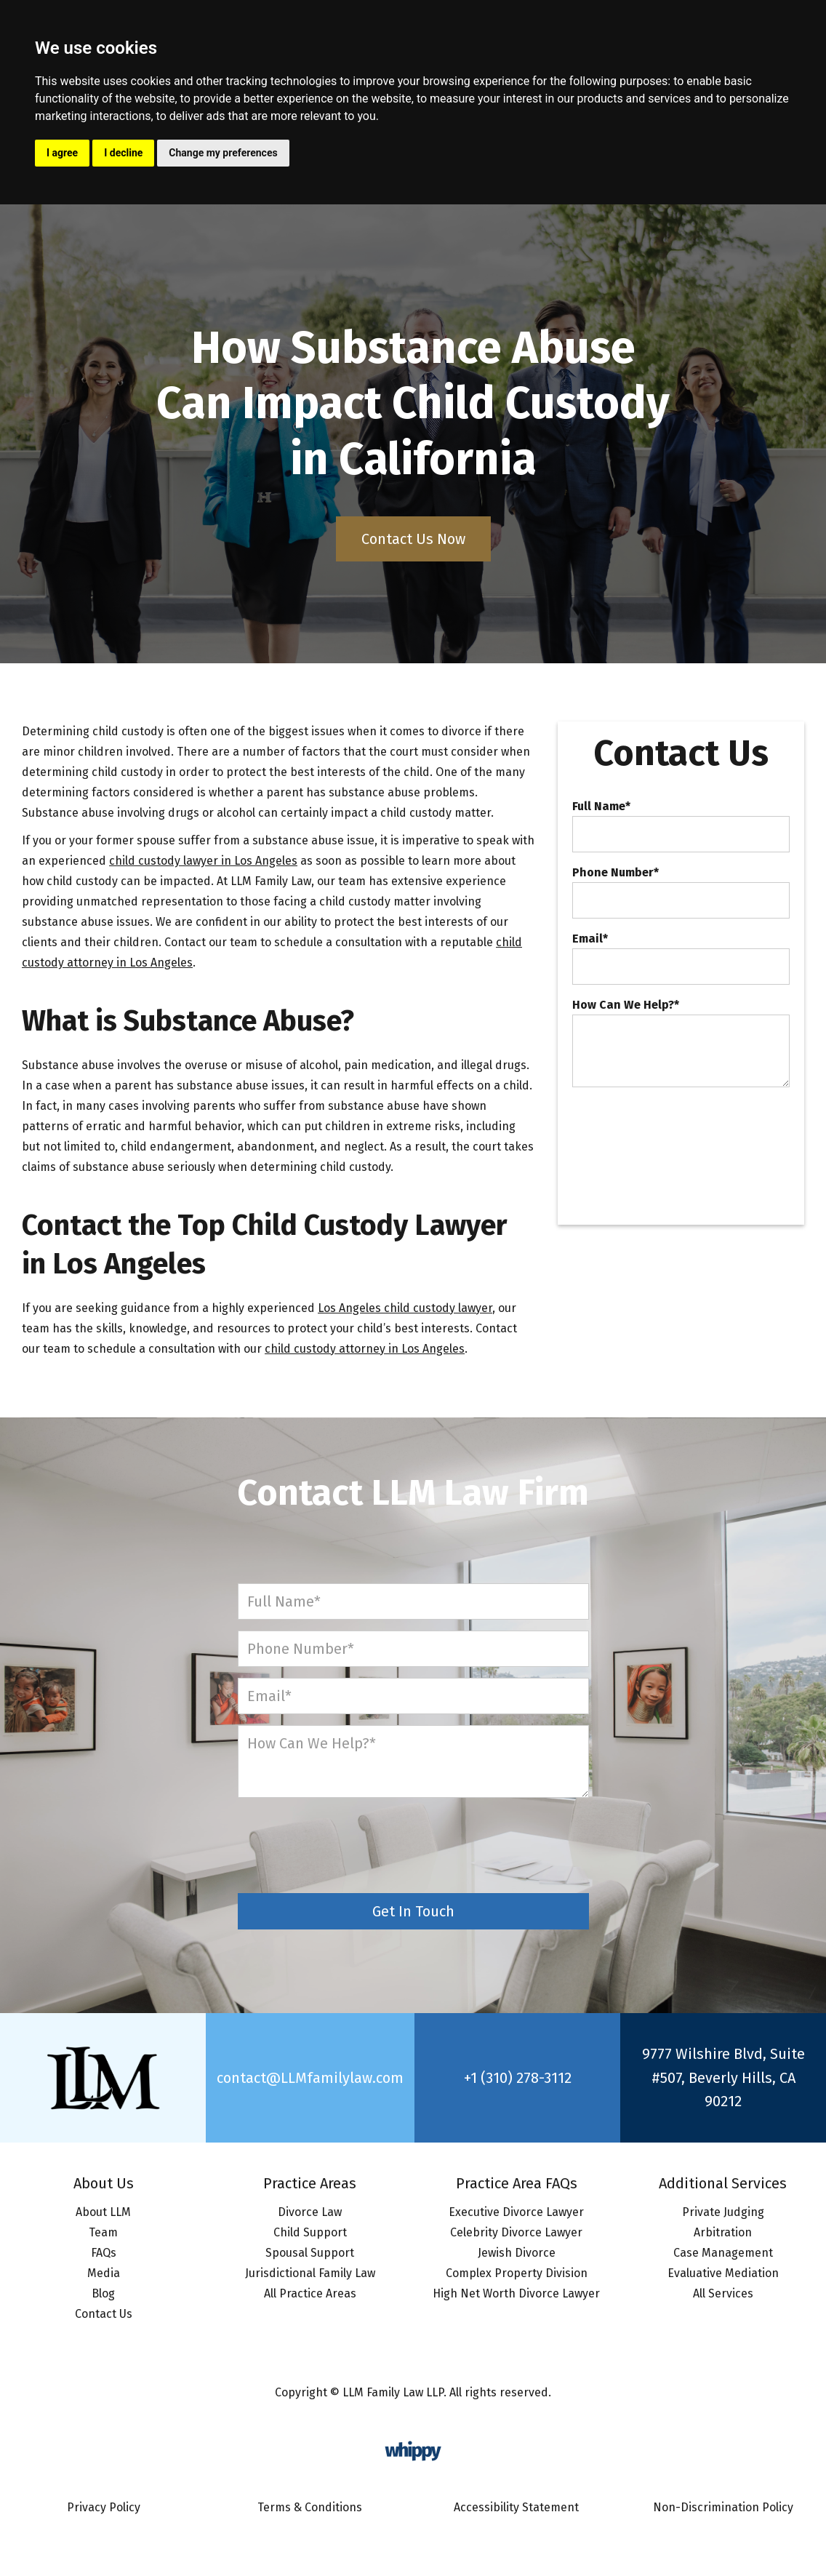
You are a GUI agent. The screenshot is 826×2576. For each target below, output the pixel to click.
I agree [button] (62, 153)
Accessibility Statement (516, 2507)
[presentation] (682, 1130)
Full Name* (601, 806)
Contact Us (103, 2314)
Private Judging (723, 2212)
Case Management (723, 2253)
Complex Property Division (517, 2273)
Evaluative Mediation (723, 2273)
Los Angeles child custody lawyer (405, 1308)
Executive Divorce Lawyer (516, 2212)
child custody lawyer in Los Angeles (203, 861)
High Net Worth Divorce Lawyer (516, 2293)
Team (103, 2232)
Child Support (310, 2232)
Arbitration (723, 2232)
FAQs (103, 2253)
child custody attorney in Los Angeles (365, 1349)
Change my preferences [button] (223, 153)
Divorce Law (310, 2212)
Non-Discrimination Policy (723, 2507)
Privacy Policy (103, 2507)
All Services (723, 2293)
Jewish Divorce (517, 2253)
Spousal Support (309, 2253)
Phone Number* (615, 873)
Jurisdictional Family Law (310, 2273)
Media (103, 2273)
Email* (590, 939)
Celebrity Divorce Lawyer (516, 2232)
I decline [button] (123, 153)
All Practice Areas (310, 2293)
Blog (103, 2293)
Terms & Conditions (309, 2507)
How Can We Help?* (625, 1005)
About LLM (103, 2212)
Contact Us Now (413, 539)
